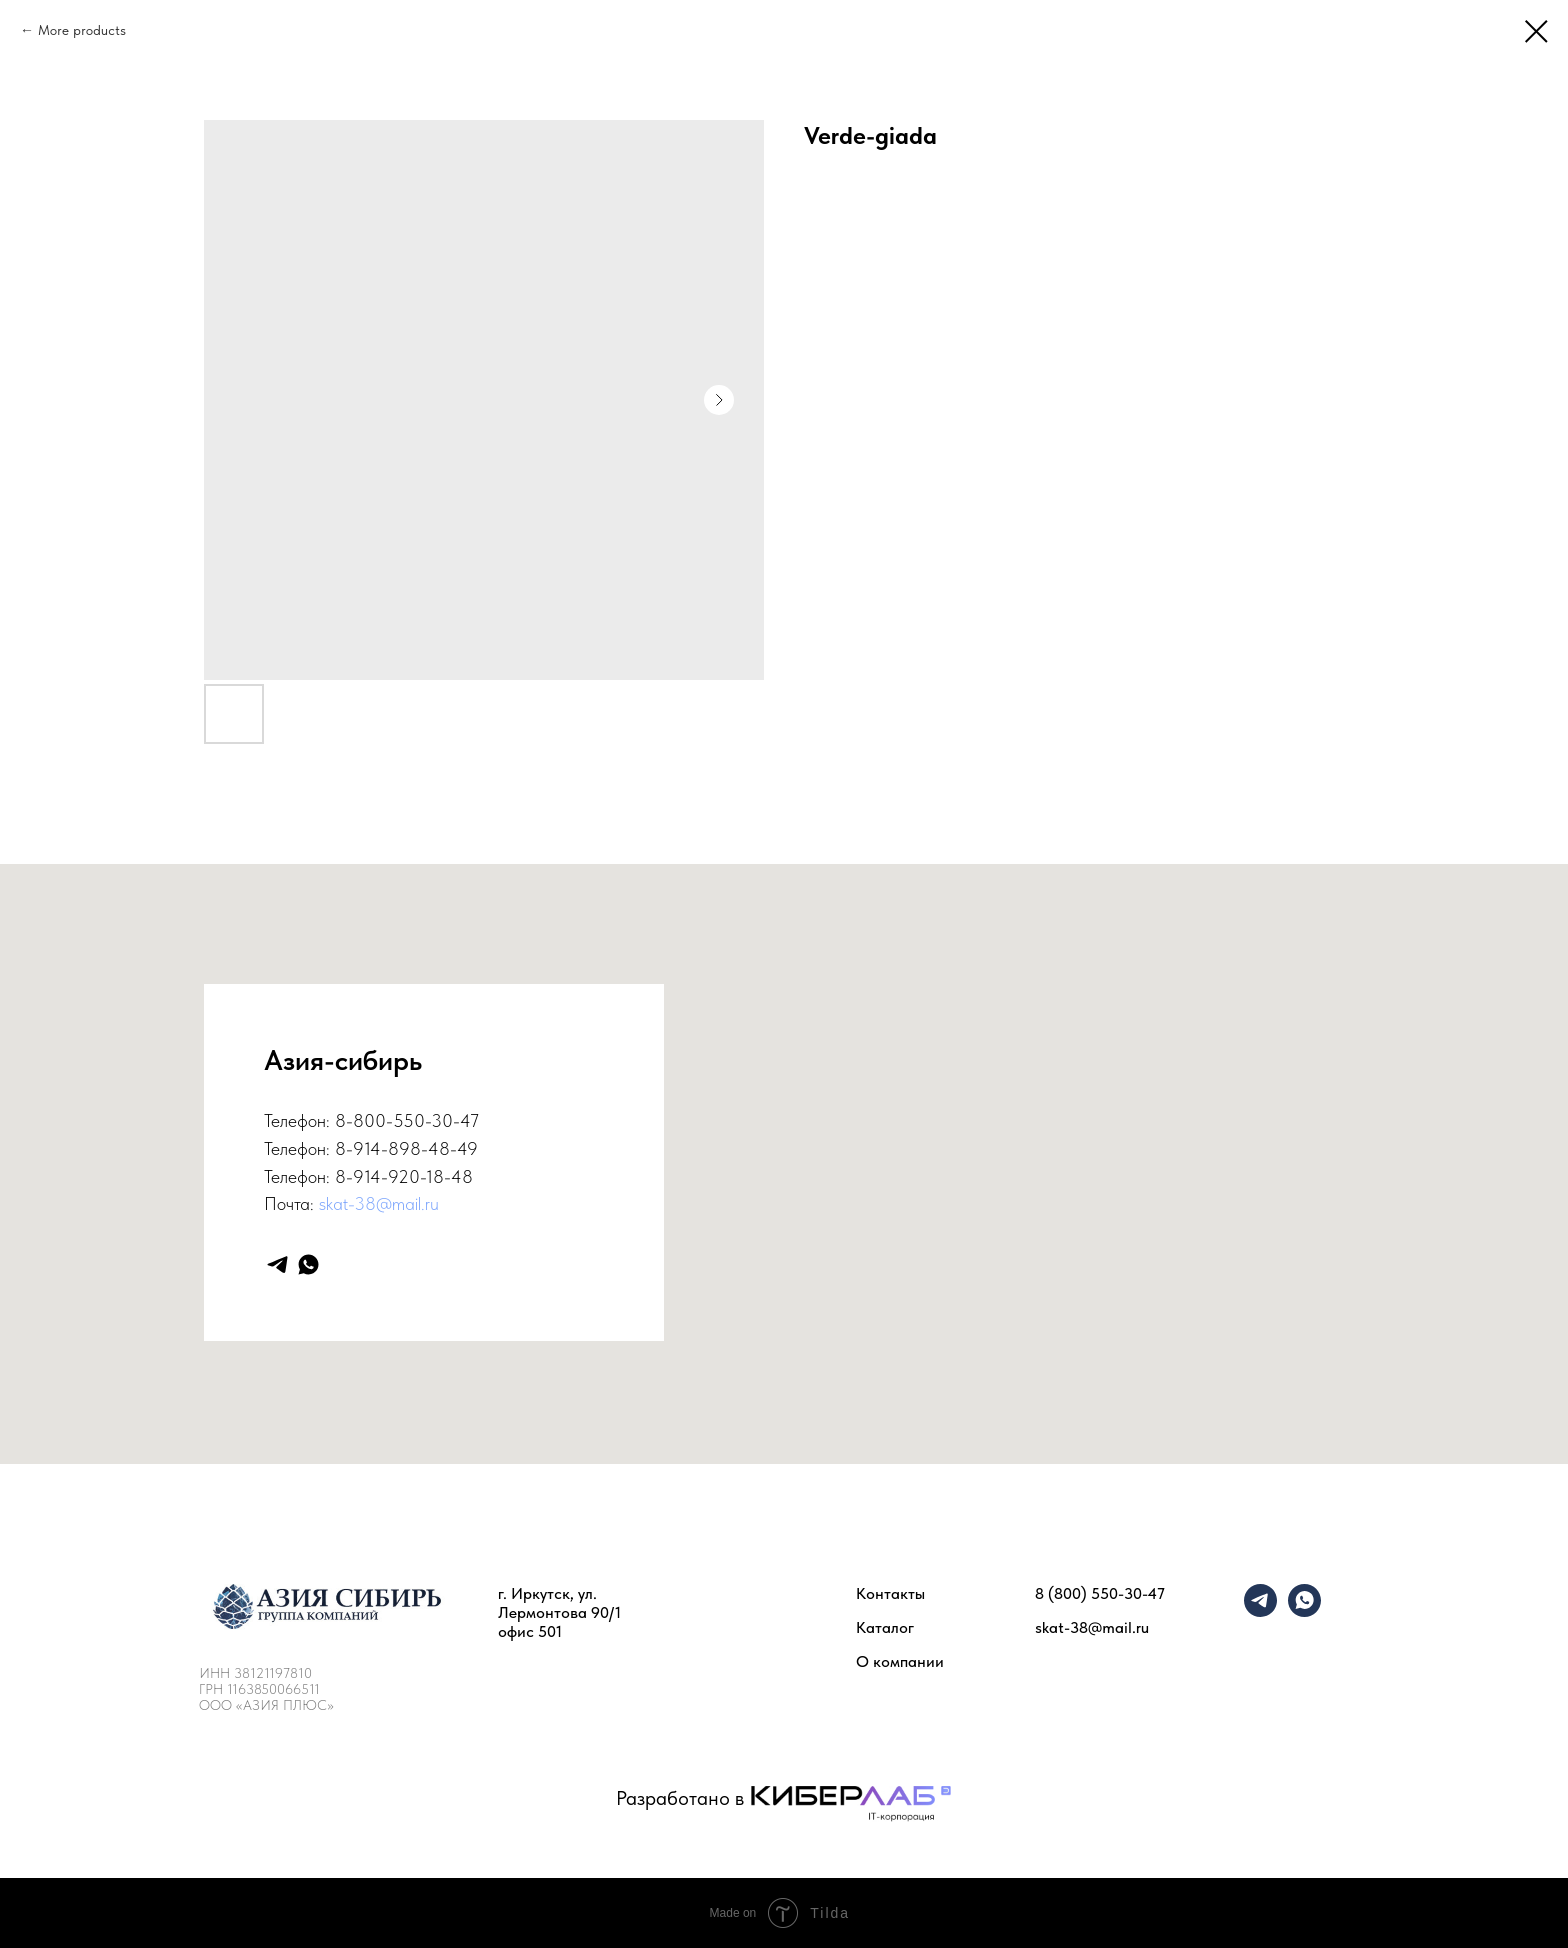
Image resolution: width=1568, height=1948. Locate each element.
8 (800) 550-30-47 (1100, 1593)
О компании (900, 1661)
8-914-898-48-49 (406, 1148)
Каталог (885, 1627)
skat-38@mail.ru (379, 1203)
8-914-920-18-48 (404, 1176)
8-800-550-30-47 (407, 1120)
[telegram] (277, 1264)
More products (82, 30)
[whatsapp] (308, 1264)
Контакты (890, 1593)
